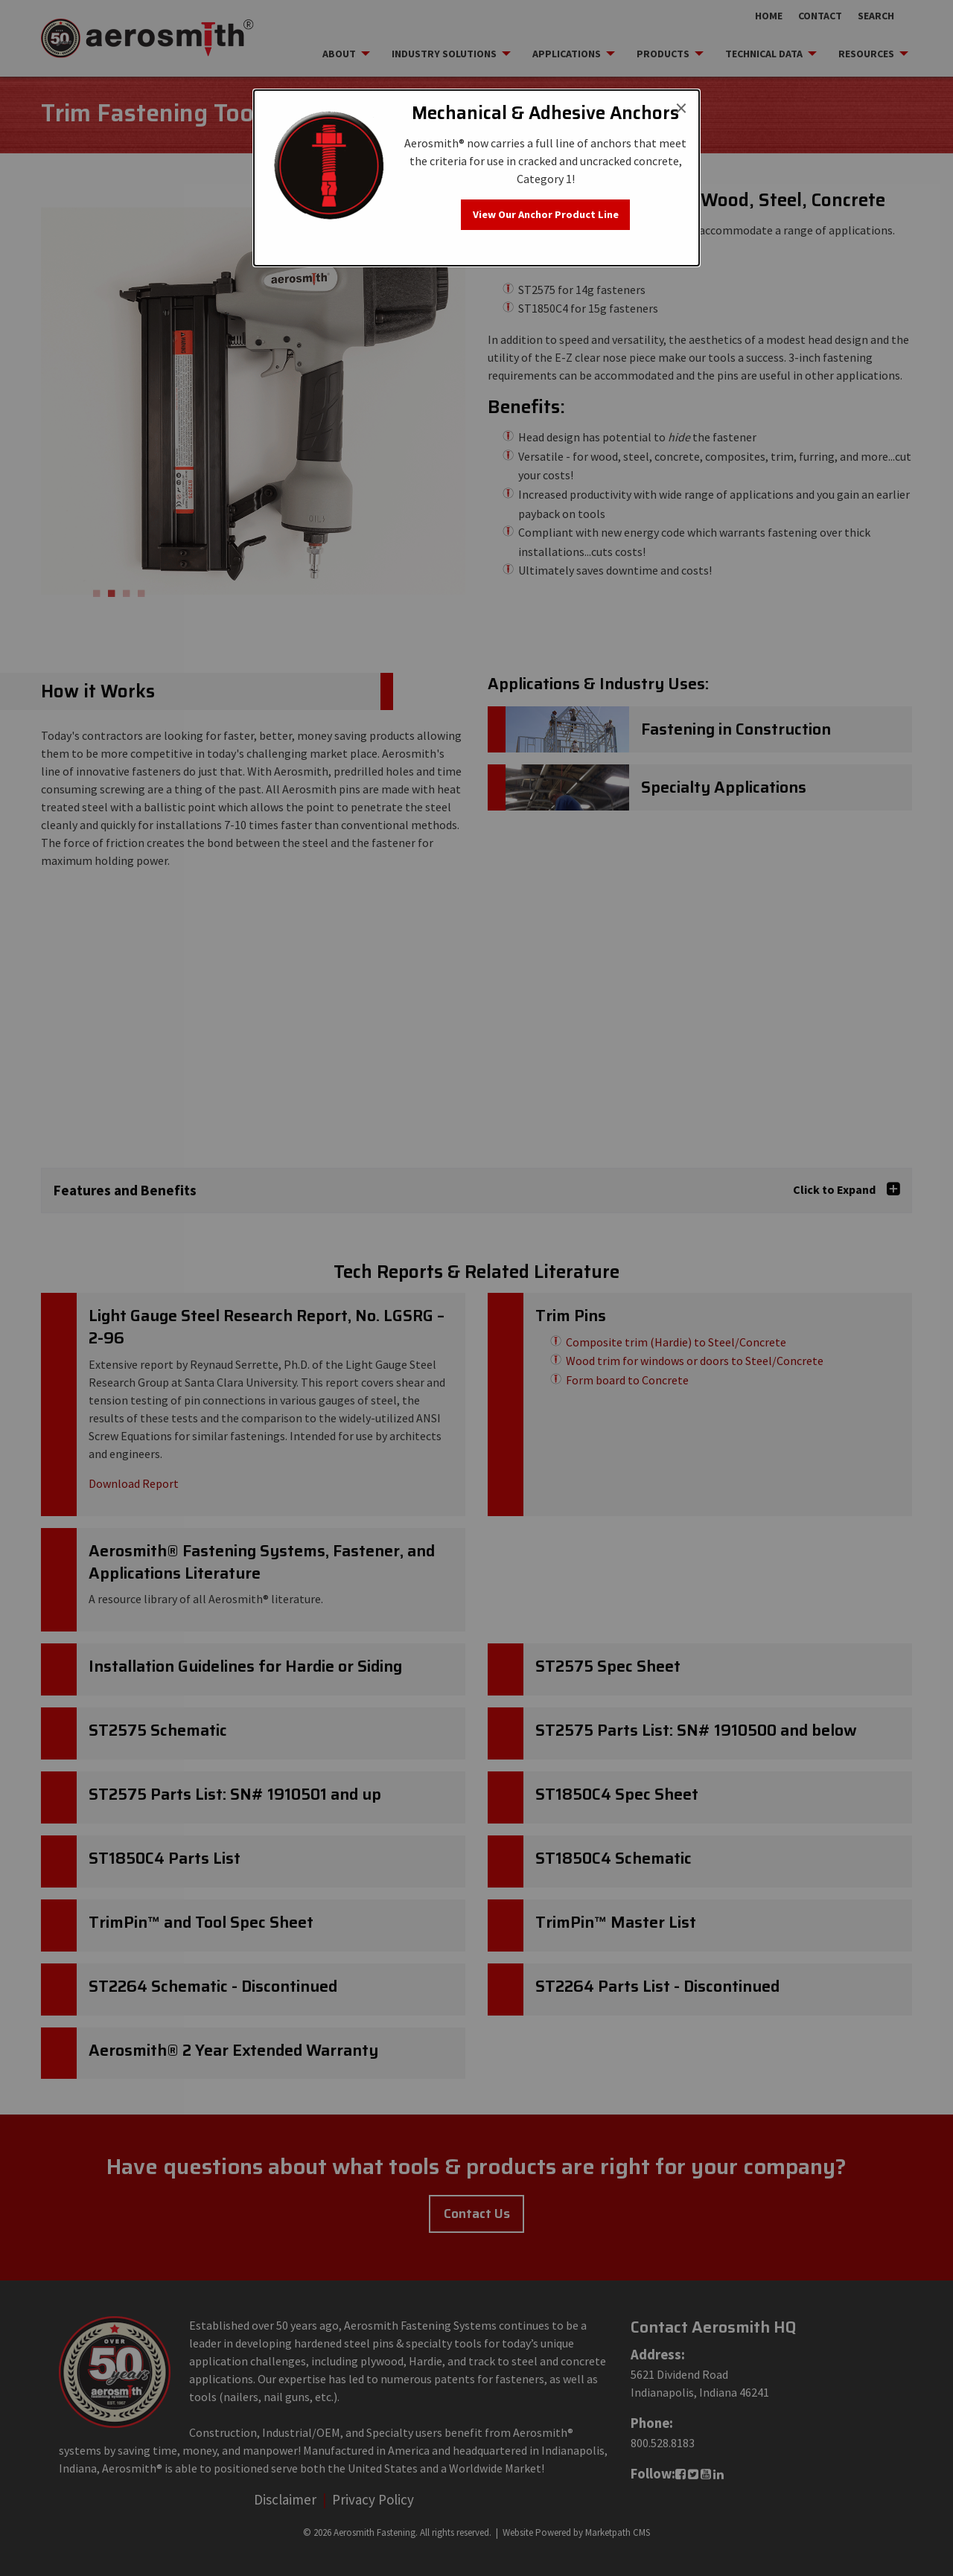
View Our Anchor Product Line (546, 214)
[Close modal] (681, 108)
